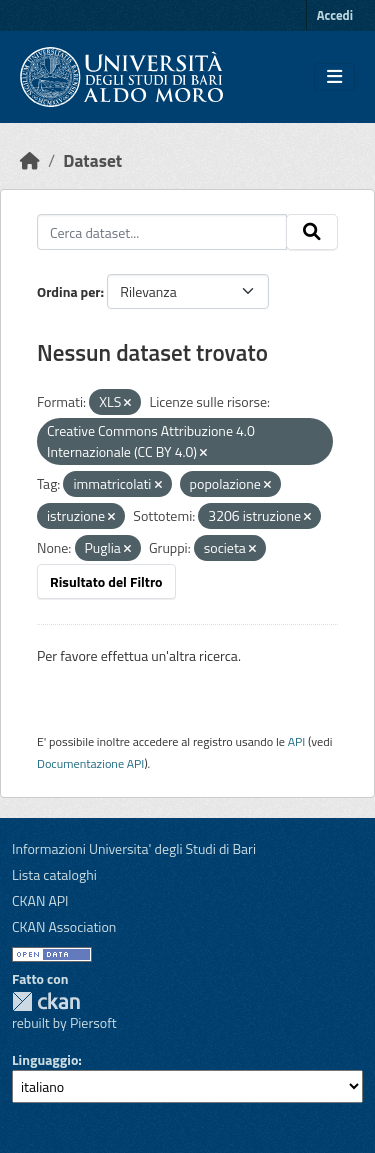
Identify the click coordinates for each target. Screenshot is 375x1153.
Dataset (92, 160)
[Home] (30, 160)
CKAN (46, 1001)
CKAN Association (64, 926)
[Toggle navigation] (334, 77)
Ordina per (69, 291)
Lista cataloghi (54, 874)
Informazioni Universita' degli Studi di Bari (134, 848)
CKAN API (40, 900)
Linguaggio (45, 1059)
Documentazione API (90, 763)
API (297, 741)
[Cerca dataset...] (162, 232)
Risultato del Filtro (106, 581)
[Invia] (312, 232)
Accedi (335, 15)
